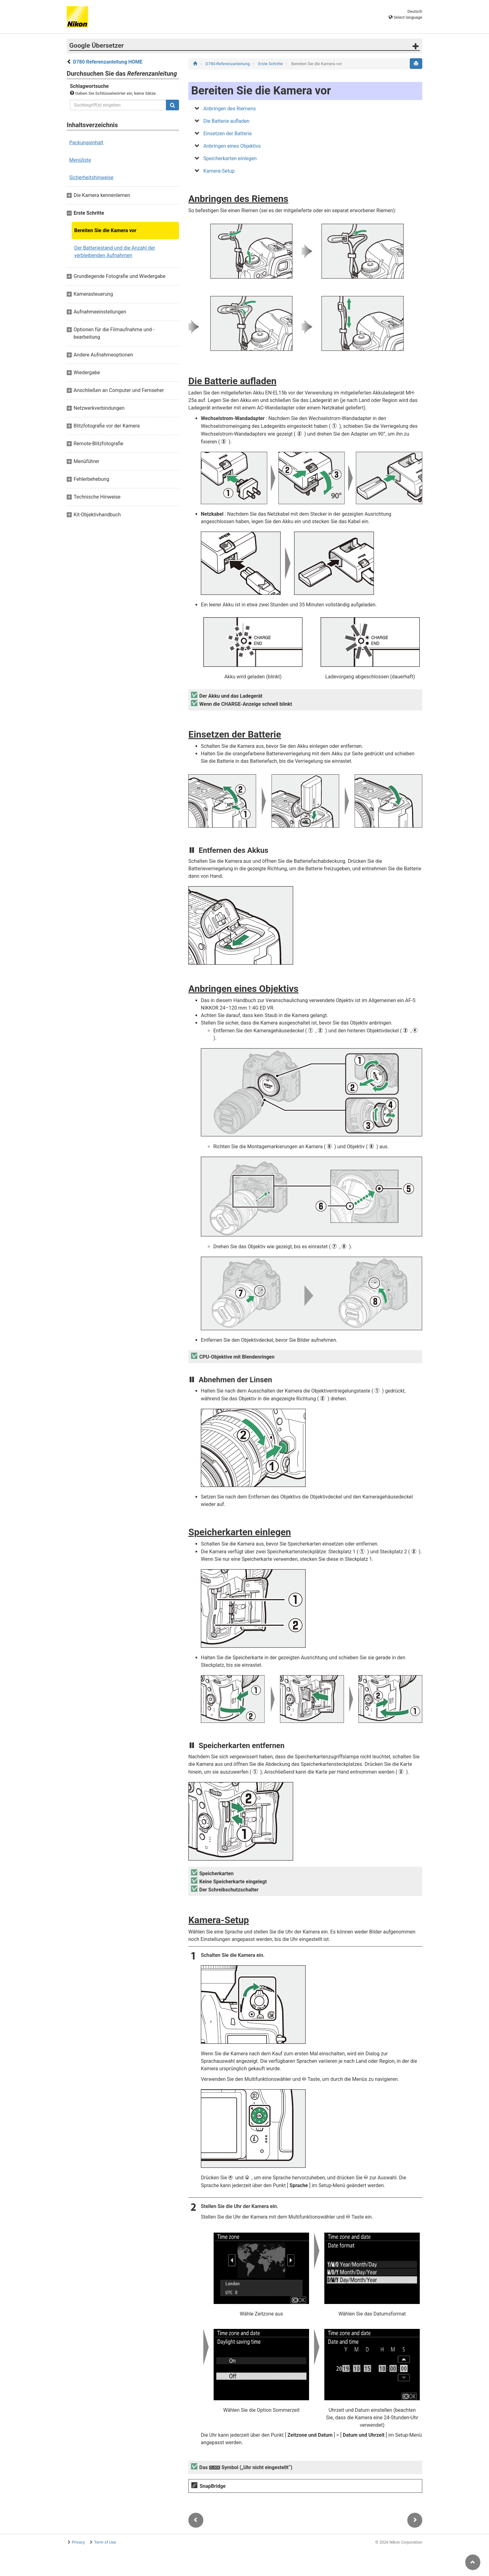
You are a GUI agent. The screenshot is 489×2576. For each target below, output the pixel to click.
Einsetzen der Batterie (227, 133)
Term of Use (105, 2542)
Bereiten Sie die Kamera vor (105, 230)
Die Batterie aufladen (226, 121)
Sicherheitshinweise (91, 177)
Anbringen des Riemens (229, 109)
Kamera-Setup (219, 171)
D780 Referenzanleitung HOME (108, 62)
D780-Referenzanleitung (228, 63)
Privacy (78, 2542)
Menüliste (80, 160)
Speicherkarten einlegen (230, 158)
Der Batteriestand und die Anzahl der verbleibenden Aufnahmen (114, 251)
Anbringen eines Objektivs (232, 146)
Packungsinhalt (86, 143)
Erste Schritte (271, 63)
